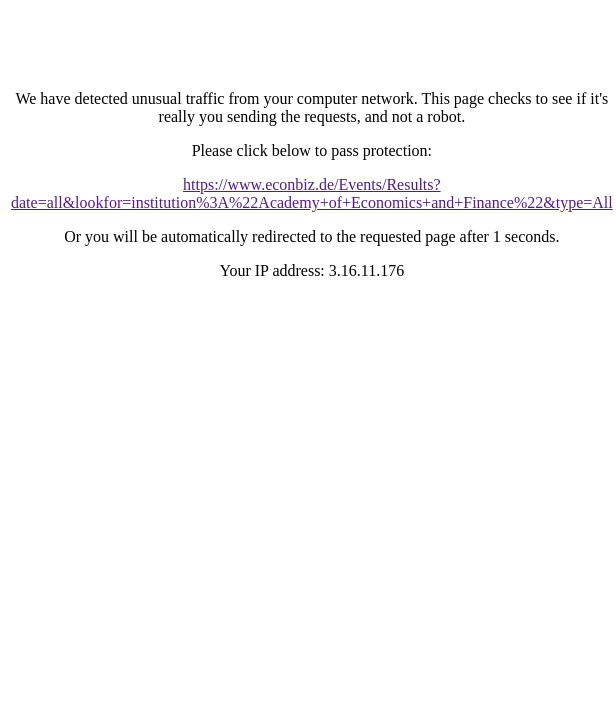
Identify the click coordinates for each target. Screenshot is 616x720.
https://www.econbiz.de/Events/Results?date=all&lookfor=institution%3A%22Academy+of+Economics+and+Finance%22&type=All (312, 193)
